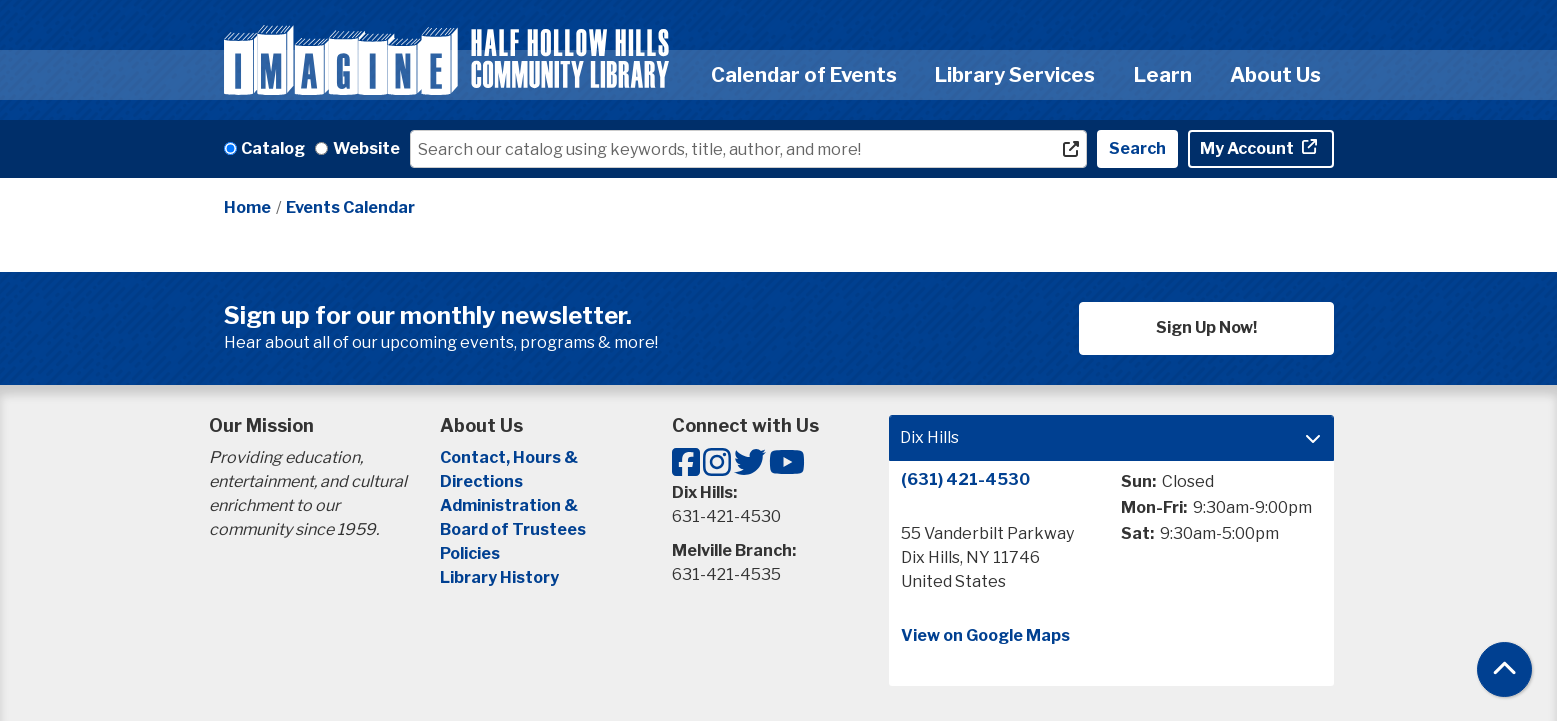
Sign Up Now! (1206, 327)
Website (366, 148)
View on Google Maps (985, 635)
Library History (499, 577)
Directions (481, 481)
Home (247, 207)
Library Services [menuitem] (1015, 75)
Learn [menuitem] (1163, 75)
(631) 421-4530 (965, 479)
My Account (1248, 148)
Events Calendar (350, 207)
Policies (470, 553)
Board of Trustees (513, 529)
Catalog (273, 148)
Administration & (510, 505)
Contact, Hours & (510, 457)
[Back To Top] (1504, 669)
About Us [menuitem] (1275, 75)
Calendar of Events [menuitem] (804, 75)
